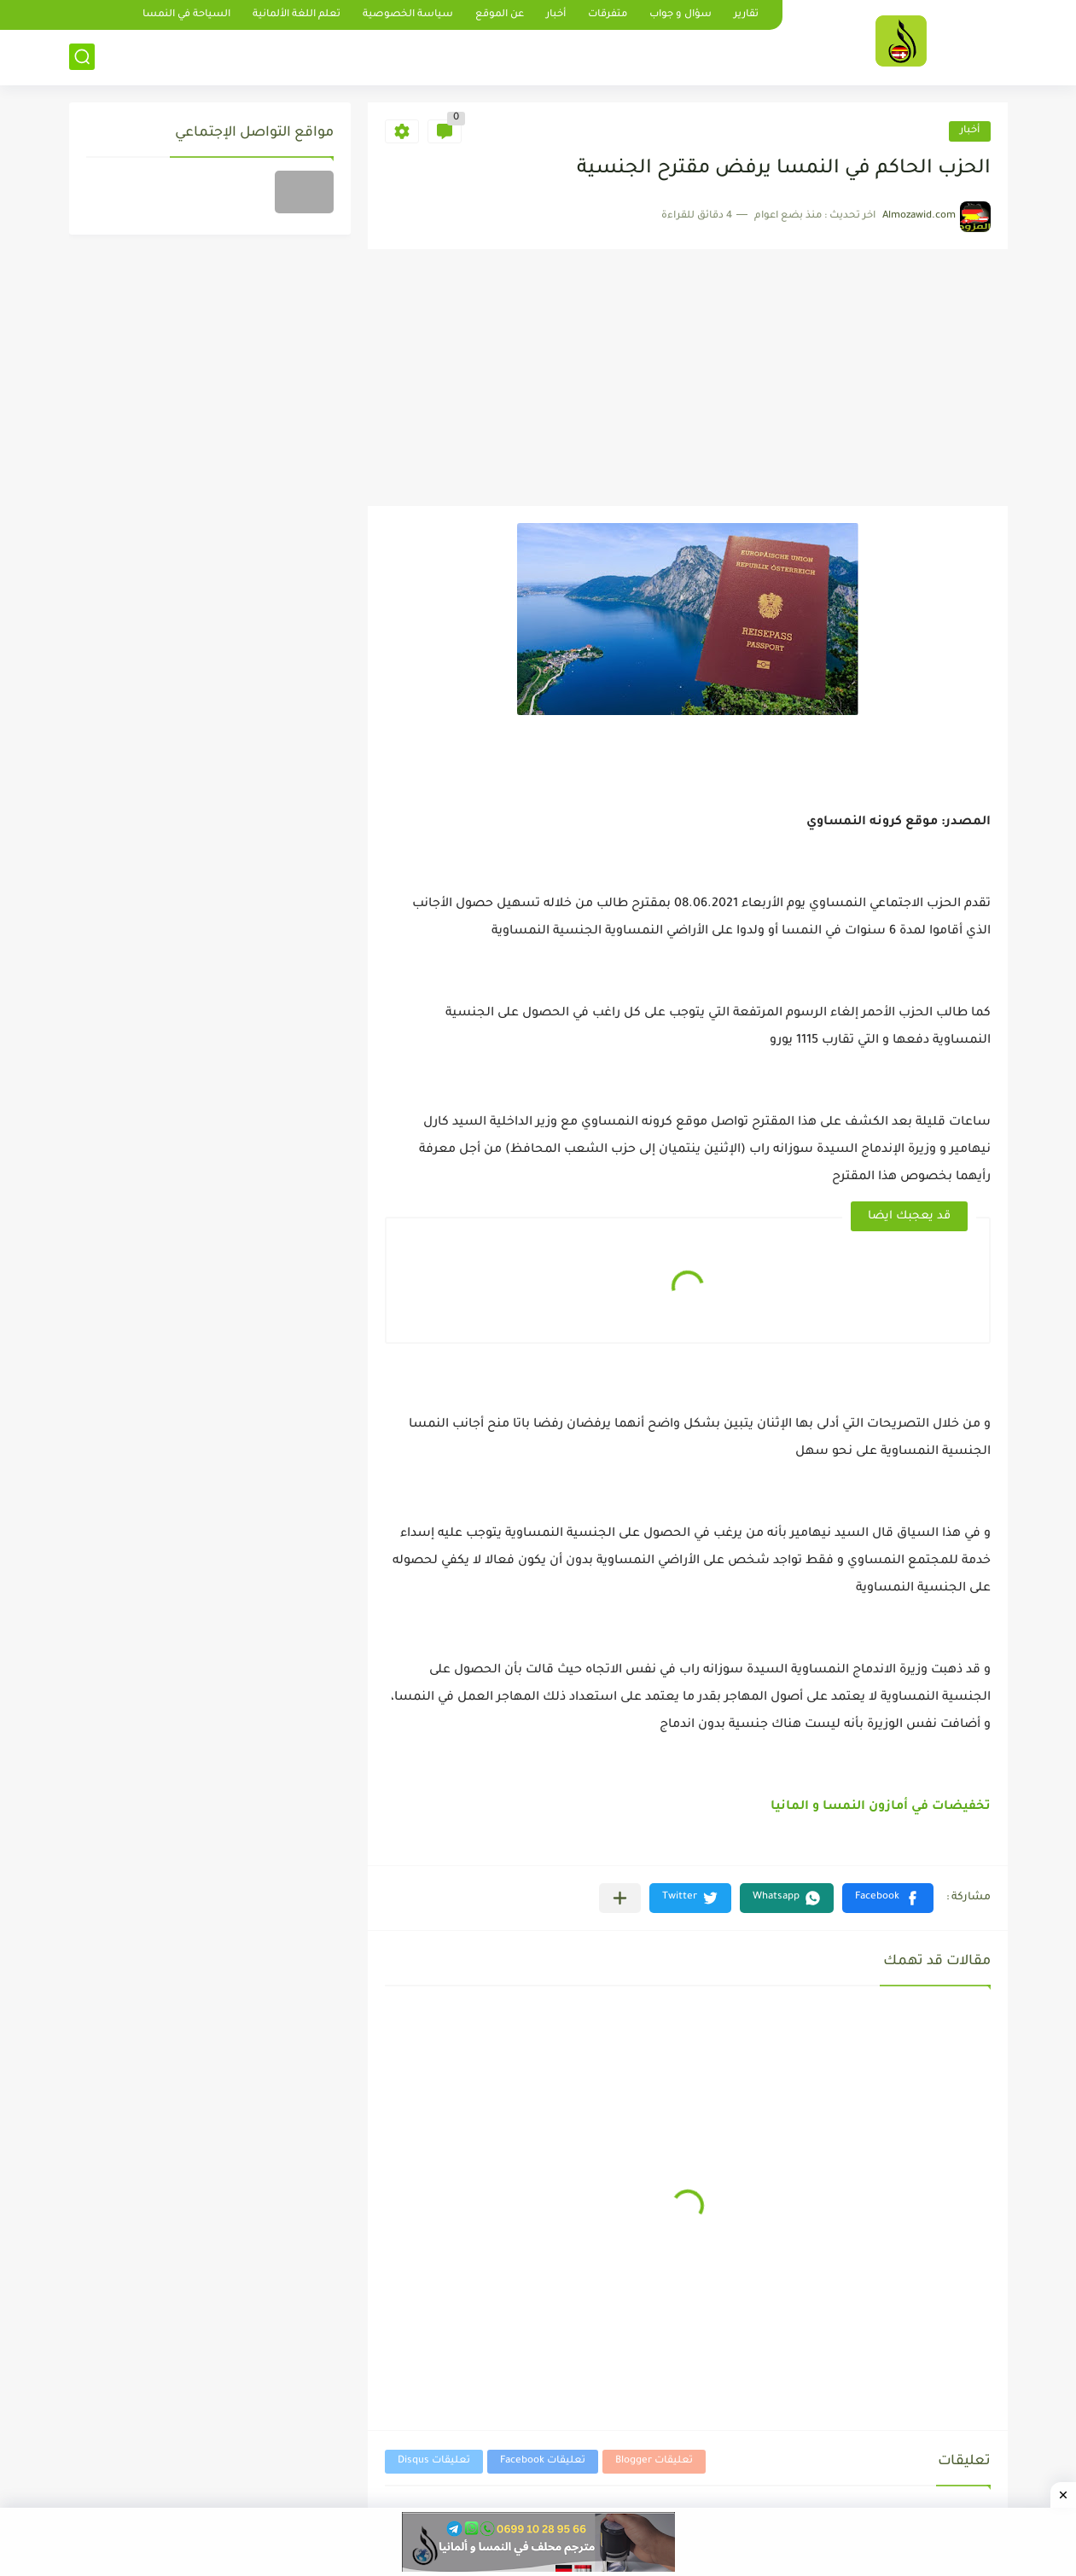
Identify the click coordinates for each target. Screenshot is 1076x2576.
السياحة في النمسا (186, 14)
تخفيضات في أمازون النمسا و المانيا (881, 1807)
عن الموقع (499, 14)
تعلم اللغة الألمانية (296, 14)
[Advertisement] (688, 378)
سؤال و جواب (680, 14)
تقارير (746, 14)
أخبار (556, 14)
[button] (888, 1898)
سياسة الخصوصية (408, 14)
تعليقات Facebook (542, 2461)
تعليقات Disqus (434, 2461)
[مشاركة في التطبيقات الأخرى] (620, 1898)
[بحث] (82, 57)
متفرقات (607, 14)
